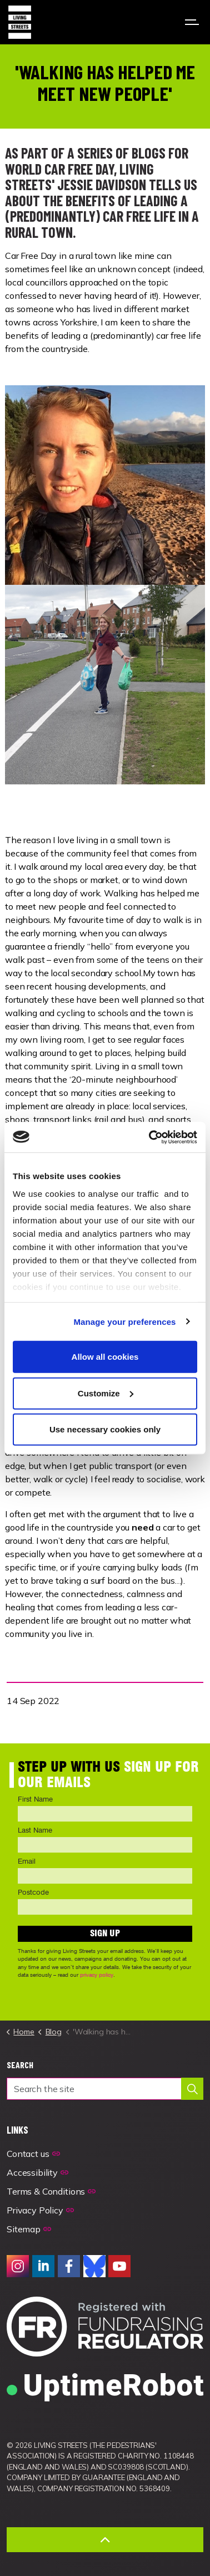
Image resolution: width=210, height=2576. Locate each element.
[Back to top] (105, 2539)
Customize (105, 1392)
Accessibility (37, 2172)
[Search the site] (105, 2089)
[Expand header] (193, 22)
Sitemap (29, 2229)
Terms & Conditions (51, 2191)
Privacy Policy (40, 2210)
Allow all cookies (105, 1356)
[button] (192, 2089)
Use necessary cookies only (105, 1429)
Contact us (33, 2153)
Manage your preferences (125, 1321)
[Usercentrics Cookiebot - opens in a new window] (150, 1137)
